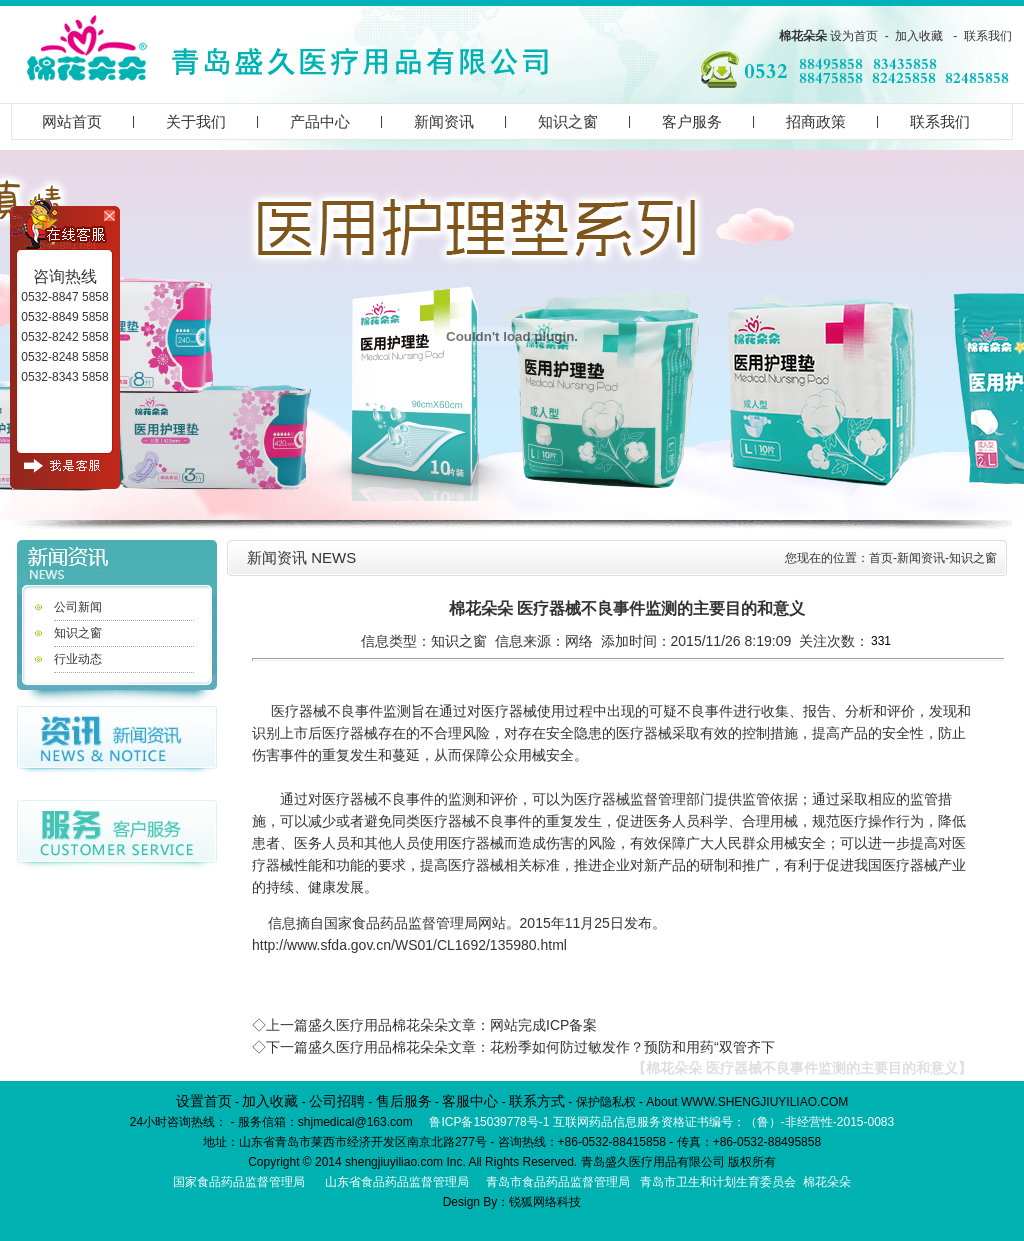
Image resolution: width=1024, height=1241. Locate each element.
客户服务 (692, 121)
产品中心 (320, 121)
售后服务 (404, 1101)
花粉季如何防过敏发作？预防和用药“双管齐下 (632, 1047)
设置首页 (204, 1101)
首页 (881, 558)
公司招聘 (337, 1101)
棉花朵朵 (803, 36)
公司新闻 (78, 607)
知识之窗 (568, 121)
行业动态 (78, 659)
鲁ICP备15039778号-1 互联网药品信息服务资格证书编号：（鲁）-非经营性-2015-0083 (661, 1122)
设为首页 (854, 36)
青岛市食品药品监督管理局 (558, 1182)
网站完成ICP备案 (543, 1025)
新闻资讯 (444, 121)
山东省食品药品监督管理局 (397, 1182)
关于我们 (196, 121)
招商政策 (816, 121)
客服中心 (470, 1101)
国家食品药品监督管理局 (239, 1182)
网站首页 (72, 121)
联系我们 (988, 36)
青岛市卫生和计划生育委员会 (718, 1182)
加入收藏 (919, 36)
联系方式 (537, 1101)
